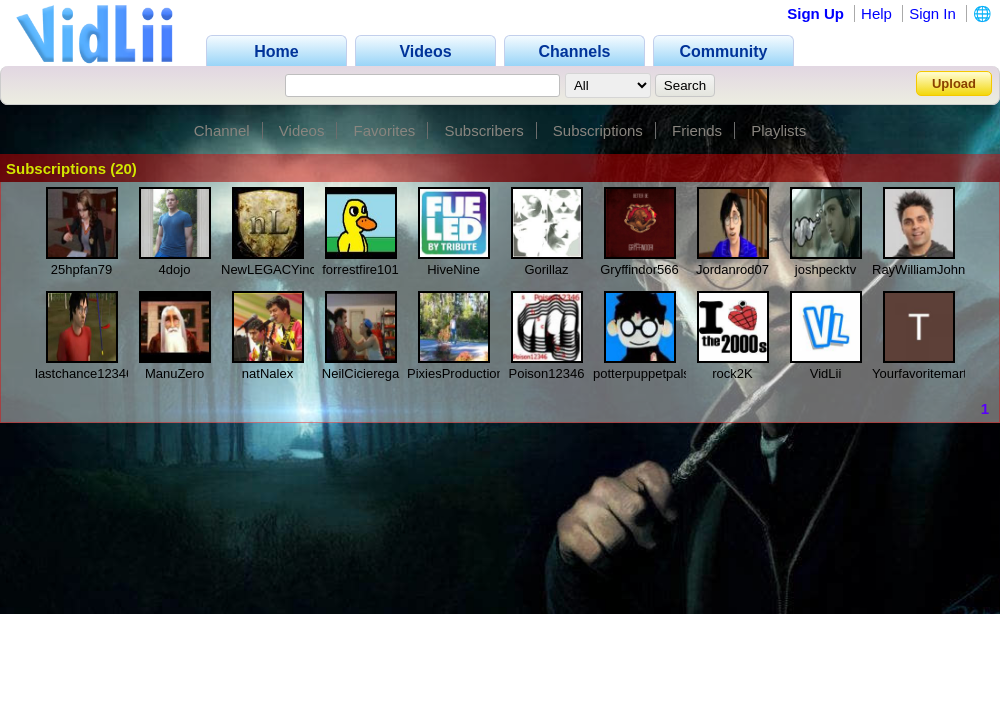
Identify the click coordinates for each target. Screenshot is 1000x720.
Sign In (932, 13)
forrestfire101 (360, 269)
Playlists (778, 130)
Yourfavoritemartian (928, 373)
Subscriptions (598, 130)
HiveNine (453, 269)
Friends (697, 130)
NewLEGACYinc (268, 269)
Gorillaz (546, 269)
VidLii (826, 373)
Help (876, 13)
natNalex (267, 373)
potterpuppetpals (641, 373)
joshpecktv (825, 269)
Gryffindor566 (639, 269)
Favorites (385, 130)
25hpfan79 (81, 269)
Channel (222, 130)
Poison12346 (547, 373)
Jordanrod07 (732, 269)
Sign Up (815, 13)
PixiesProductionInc (464, 373)
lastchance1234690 (91, 373)
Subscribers (483, 130)
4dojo (175, 269)
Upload (954, 83)
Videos (302, 130)
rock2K (732, 373)
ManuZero (174, 373)
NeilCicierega (360, 373)
